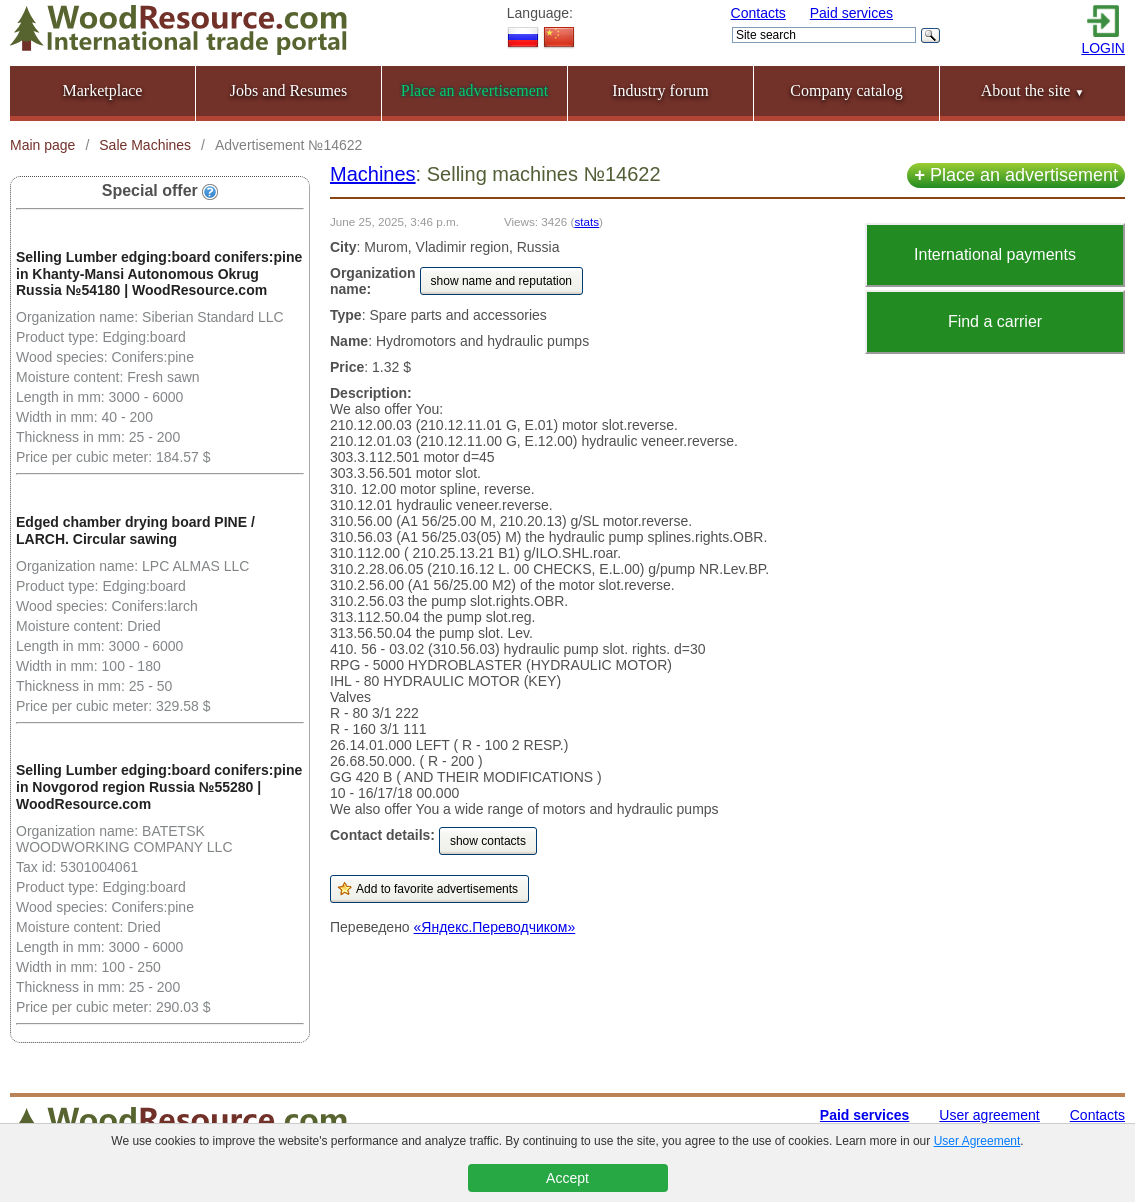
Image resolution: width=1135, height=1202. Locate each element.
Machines (373, 174)
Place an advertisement (1016, 175)
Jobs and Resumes (288, 90)
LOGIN (1103, 48)
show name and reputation (501, 281)
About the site (1033, 90)
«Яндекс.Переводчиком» (495, 927)
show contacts (488, 841)
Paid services (851, 13)
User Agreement (977, 1141)
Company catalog (846, 90)
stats (586, 221)
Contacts (758, 13)
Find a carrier (995, 321)
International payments (995, 254)
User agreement (989, 1115)
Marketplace (103, 90)
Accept (567, 1178)
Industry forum (660, 90)
